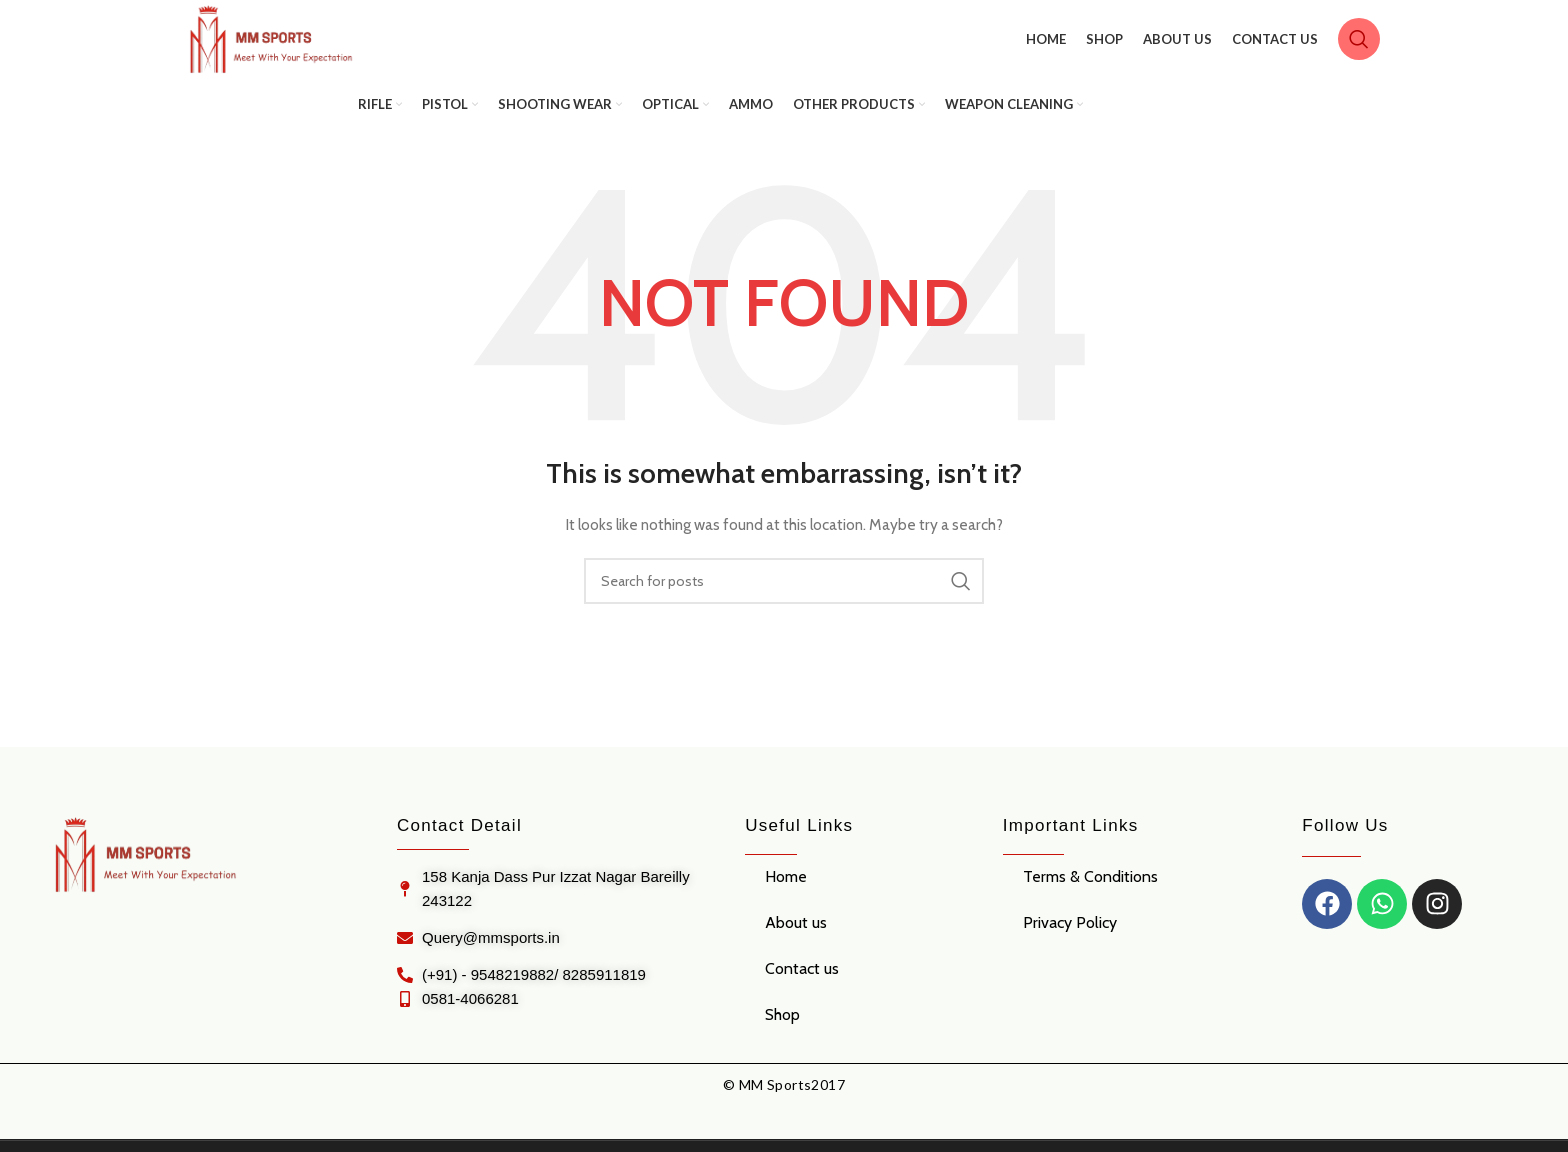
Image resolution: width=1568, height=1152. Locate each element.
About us (796, 933)
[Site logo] (284, 45)
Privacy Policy (1070, 933)
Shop (782, 1025)
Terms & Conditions (1090, 887)
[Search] (1359, 45)
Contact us (802, 979)
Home (786, 887)
